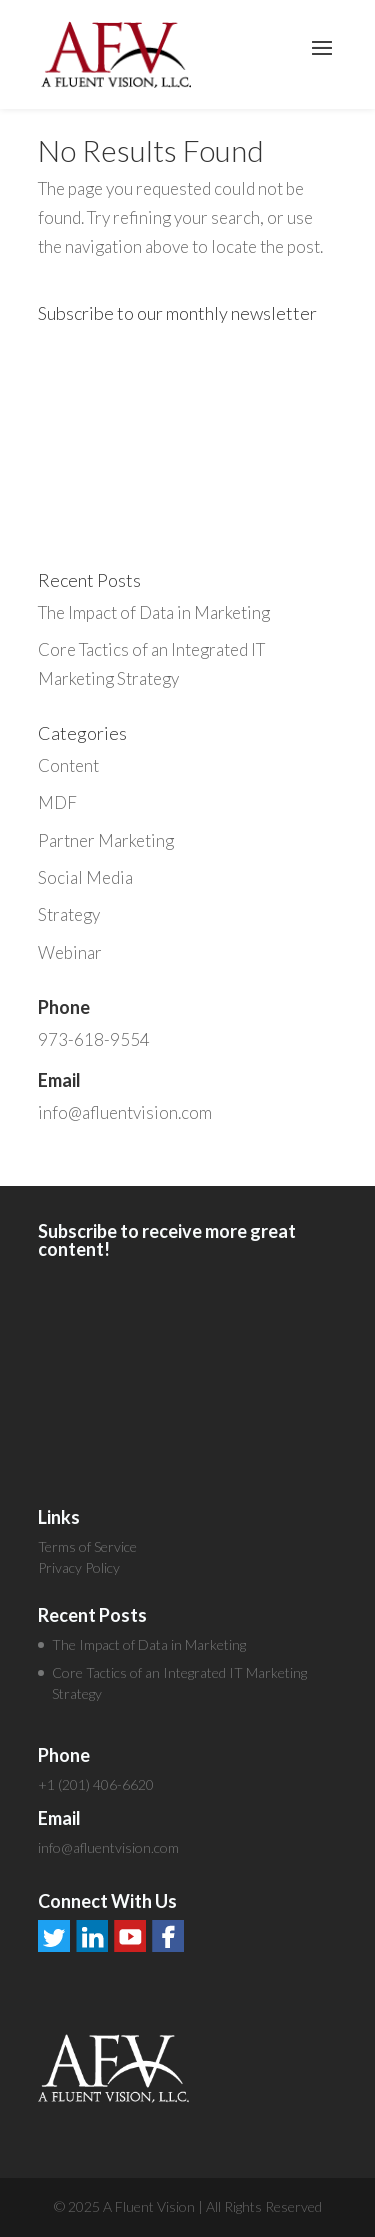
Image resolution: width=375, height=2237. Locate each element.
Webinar (70, 952)
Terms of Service (87, 1546)
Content (68, 765)
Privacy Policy (79, 1567)
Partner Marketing (106, 840)
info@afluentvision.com (125, 1112)
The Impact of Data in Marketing (154, 612)
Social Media (85, 877)
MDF (57, 802)
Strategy (69, 914)
